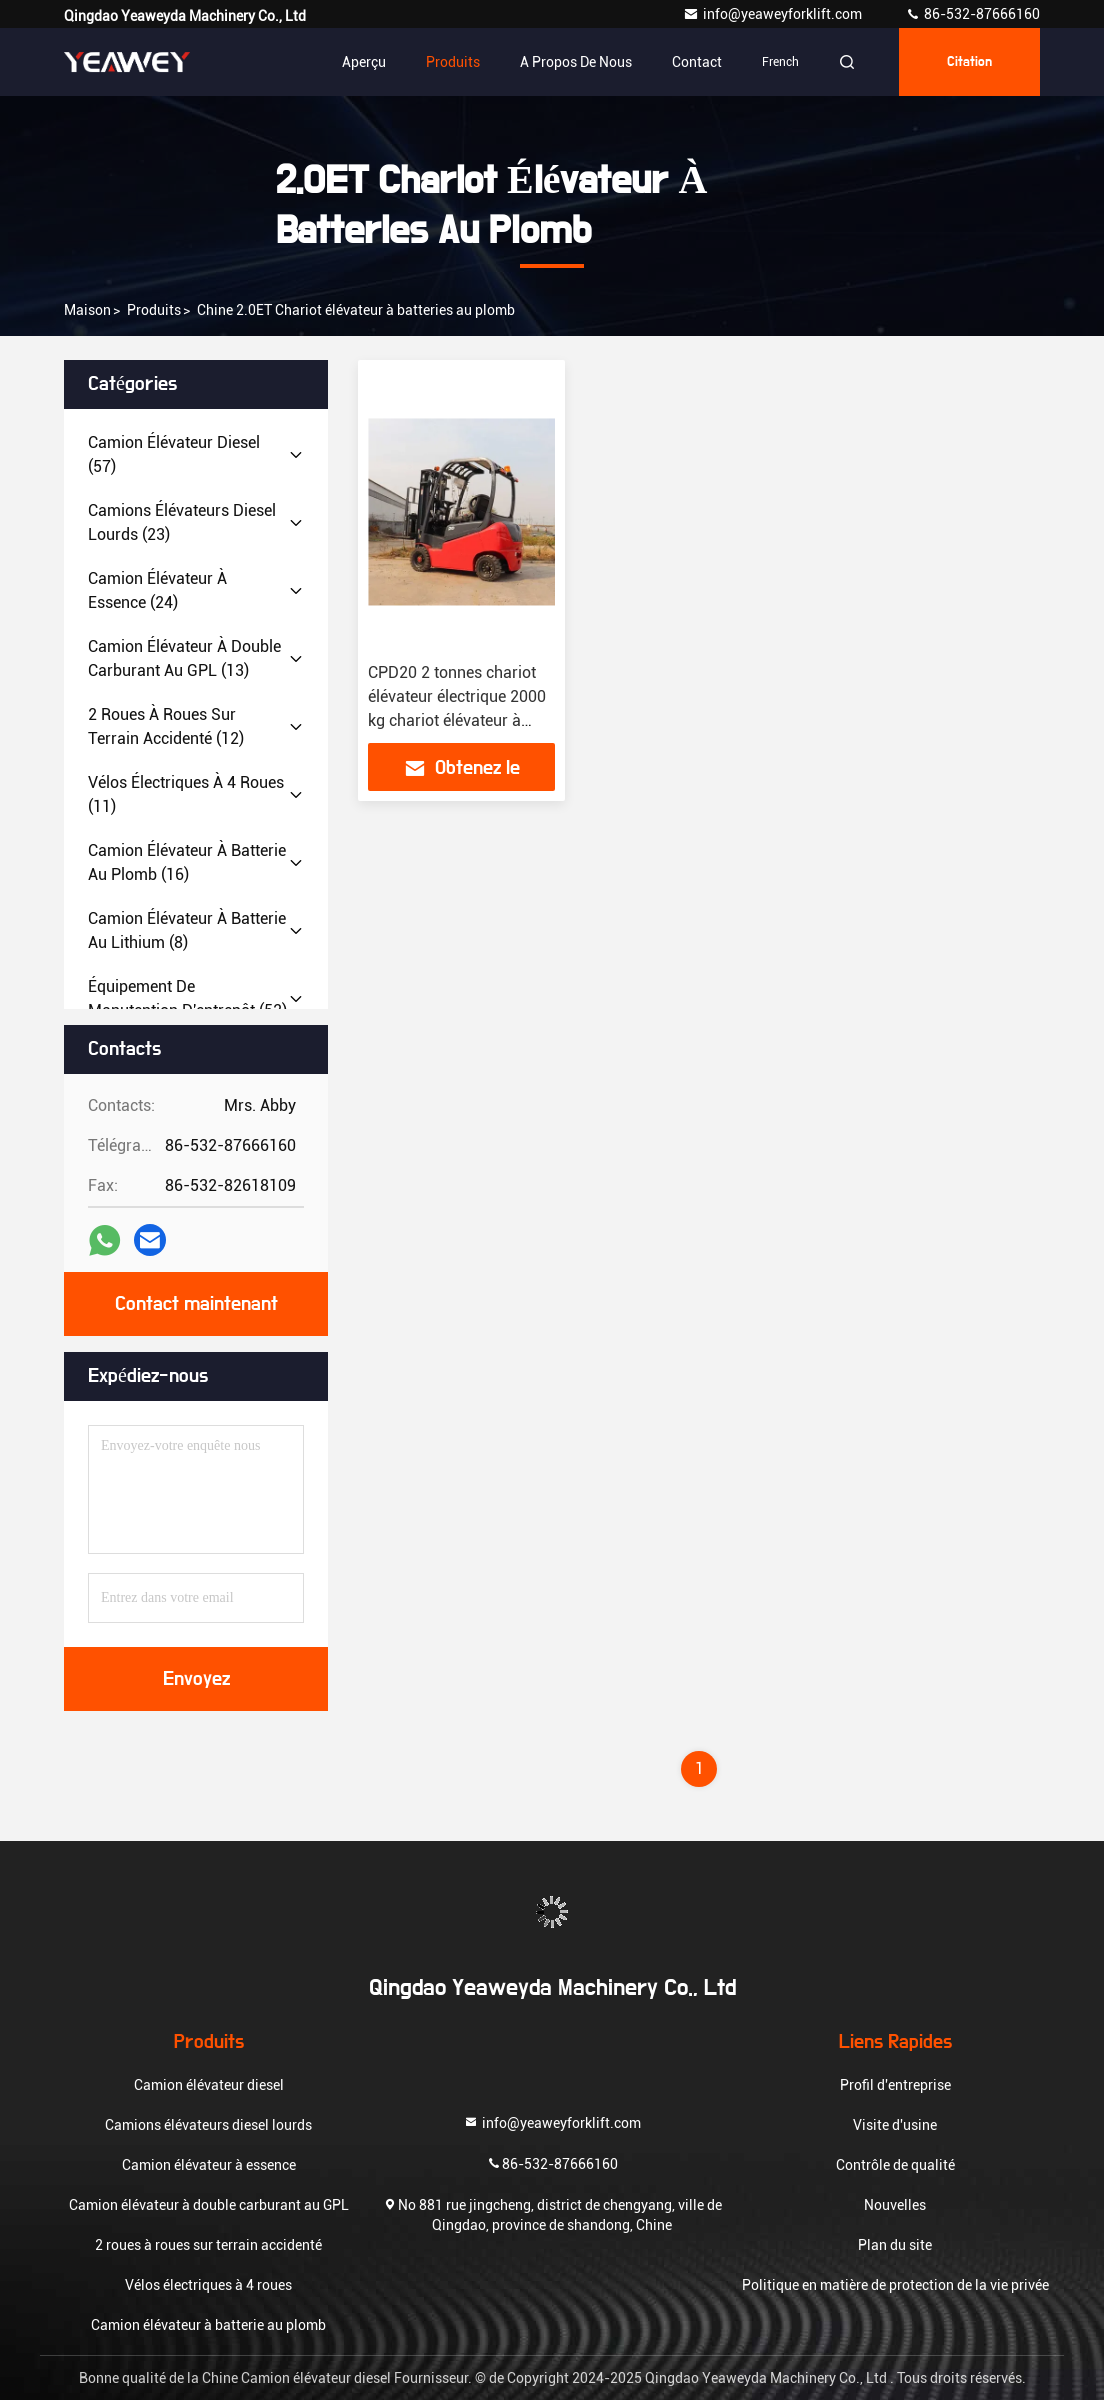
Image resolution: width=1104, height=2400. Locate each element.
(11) (186, 794)
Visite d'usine (895, 2125)
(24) (157, 590)
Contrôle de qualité (895, 2165)
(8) (187, 930)
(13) (184, 658)
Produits (453, 62)
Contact (697, 62)
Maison (87, 310)
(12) (166, 726)
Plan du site (895, 2245)
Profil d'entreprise (895, 2085)
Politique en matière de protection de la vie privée (895, 2285)
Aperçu (364, 62)
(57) (174, 454)
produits (154, 310)
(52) (187, 998)
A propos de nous (576, 62)
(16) (187, 862)
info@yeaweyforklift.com (774, 14)
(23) (182, 522)
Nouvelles (895, 2205)
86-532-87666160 (972, 14)
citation (969, 62)
